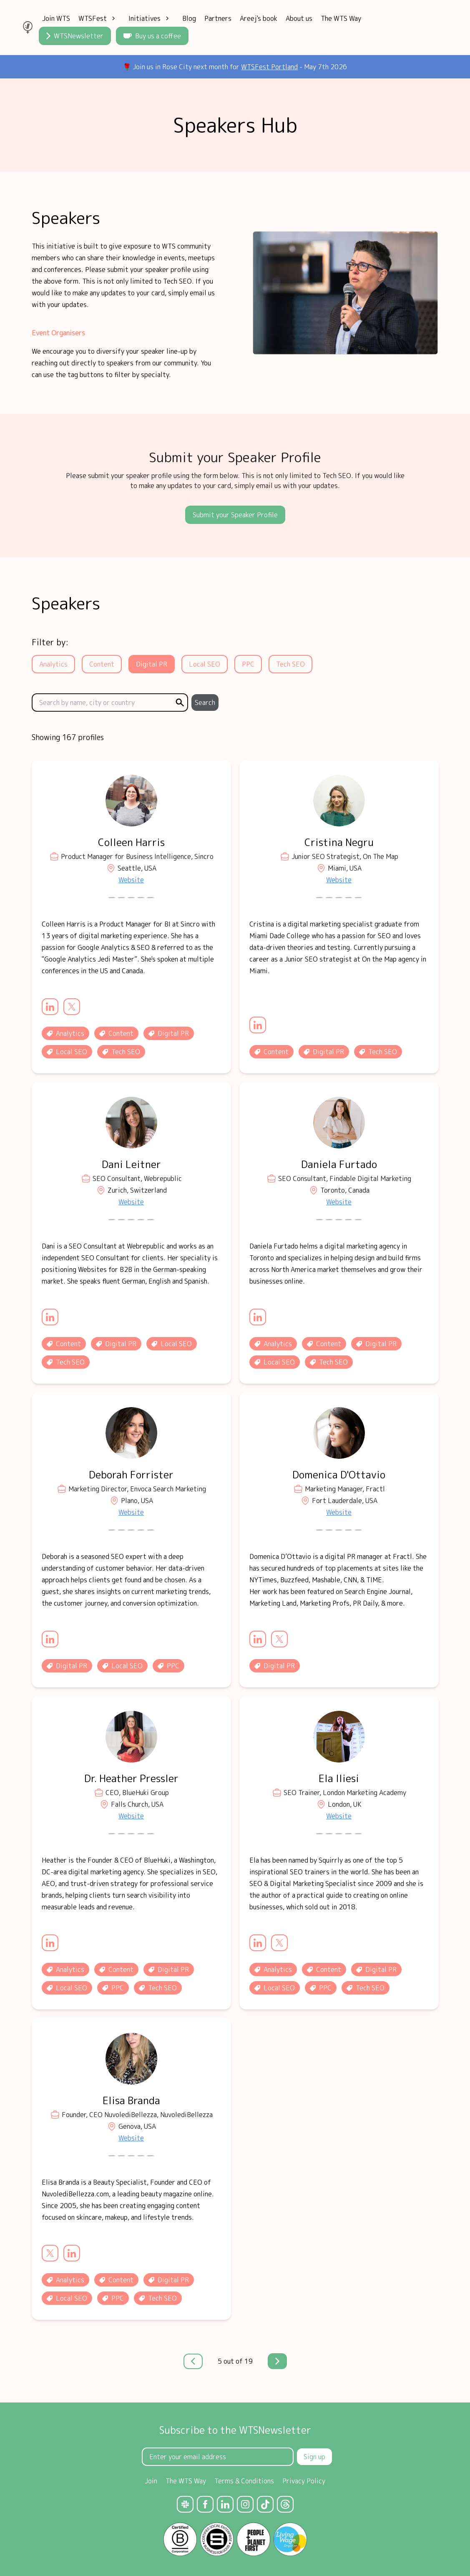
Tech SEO (290, 664)
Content (101, 664)
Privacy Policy (303, 2480)
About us (299, 18)
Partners (217, 18)
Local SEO (204, 664)
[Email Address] (218, 2457)
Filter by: (50, 642)
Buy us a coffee (152, 35)
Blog (189, 18)
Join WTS (56, 18)
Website (131, 879)
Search (205, 702)
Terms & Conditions (244, 2480)
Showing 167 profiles (68, 737)
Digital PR (151, 664)
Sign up (314, 2456)
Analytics (53, 664)
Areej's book (258, 18)
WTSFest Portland (269, 66)
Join (151, 2480)
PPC (248, 664)
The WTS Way (341, 18)
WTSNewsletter (74, 35)
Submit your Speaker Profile (235, 514)
